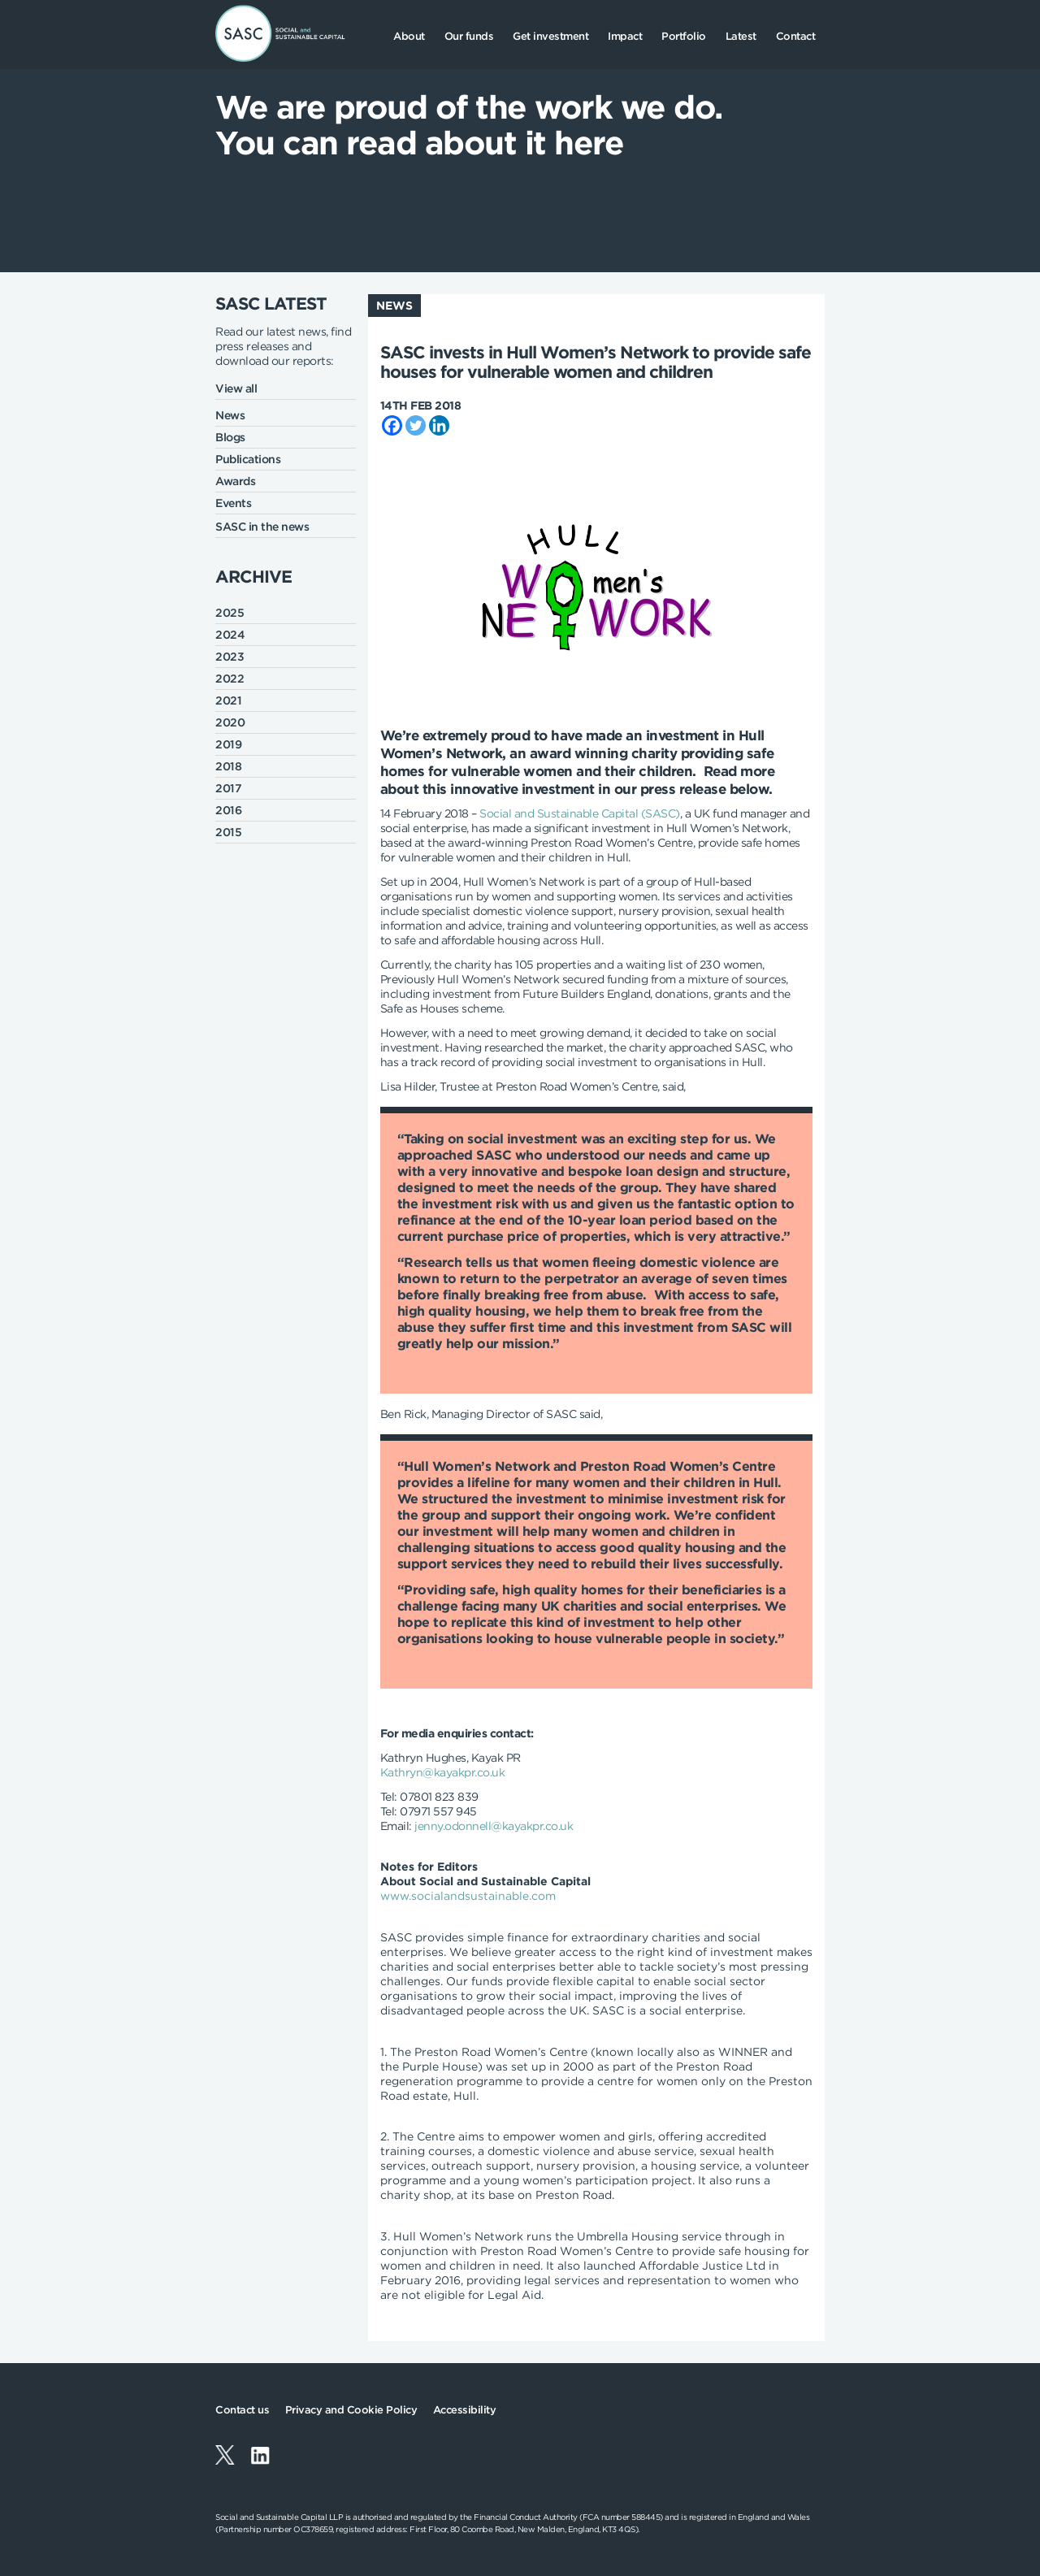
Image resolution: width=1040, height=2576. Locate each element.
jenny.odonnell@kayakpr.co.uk (493, 1826)
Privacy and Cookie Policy (351, 2410)
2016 (228, 810)
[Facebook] (392, 425)
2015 (228, 832)
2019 (228, 744)
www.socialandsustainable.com (468, 1896)
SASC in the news (262, 526)
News (230, 415)
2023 (229, 656)
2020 (230, 722)
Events (233, 503)
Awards (235, 481)
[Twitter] (415, 425)
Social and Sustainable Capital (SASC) (579, 813)
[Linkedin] (439, 425)
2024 (230, 634)
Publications (247, 459)
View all (236, 388)
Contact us (242, 2410)
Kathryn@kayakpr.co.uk (442, 1772)
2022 (229, 678)
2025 (229, 612)
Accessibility (464, 2410)
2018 (228, 766)
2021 (228, 700)
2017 (228, 788)
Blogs (230, 437)
